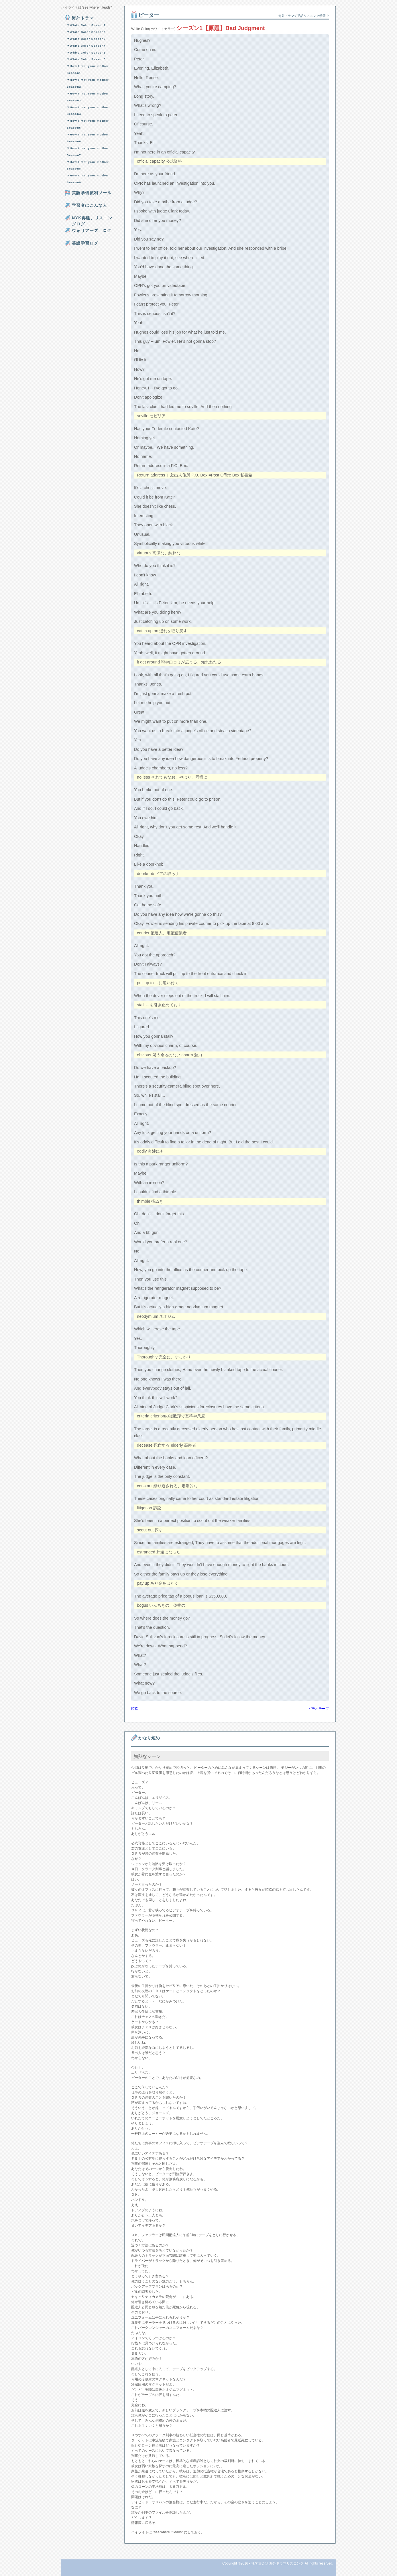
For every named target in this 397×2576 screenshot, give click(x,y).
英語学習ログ (85, 243)
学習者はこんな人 (89, 205)
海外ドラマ (83, 18)
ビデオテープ (318, 1709)
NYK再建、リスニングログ (92, 221)
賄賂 (134, 1709)
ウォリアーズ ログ (92, 230)
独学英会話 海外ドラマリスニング (277, 2563)
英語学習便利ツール (92, 192)
